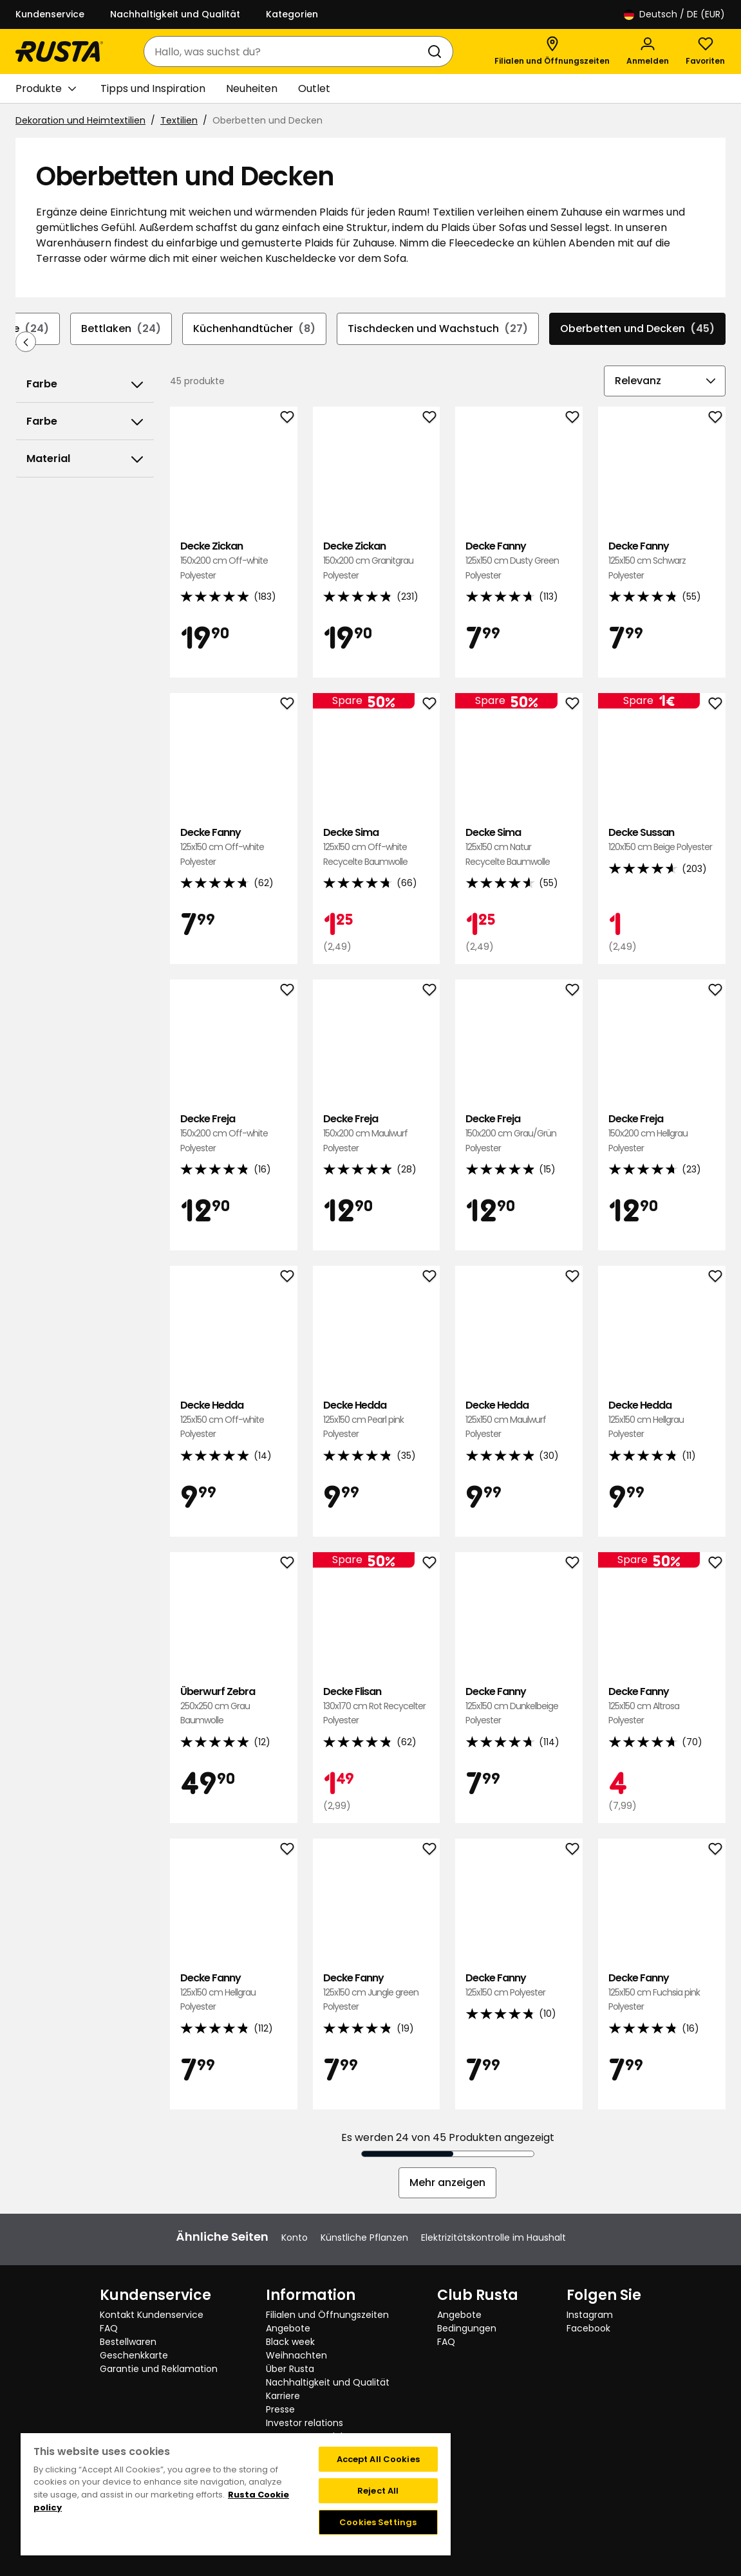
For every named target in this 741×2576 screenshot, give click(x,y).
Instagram (590, 2314)
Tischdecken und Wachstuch (438, 329)
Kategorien (292, 14)
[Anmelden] (648, 51)
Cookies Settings (378, 2522)
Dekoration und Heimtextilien (80, 120)
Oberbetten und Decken (637, 329)
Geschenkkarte (134, 2355)
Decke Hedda (233, 1419)
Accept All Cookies (378, 2459)
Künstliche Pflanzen (364, 2237)
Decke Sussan (661, 840)
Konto (294, 2237)
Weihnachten (296, 2355)
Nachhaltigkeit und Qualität (175, 14)
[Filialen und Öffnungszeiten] (552, 51)
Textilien (179, 120)
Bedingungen (466, 2328)
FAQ (109, 2328)
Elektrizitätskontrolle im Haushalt (493, 2237)
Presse (280, 2409)
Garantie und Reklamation (159, 2368)
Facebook (588, 2328)
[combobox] (285, 51)
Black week (290, 2341)
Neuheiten (251, 88)
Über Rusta (290, 2368)
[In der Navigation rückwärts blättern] (25, 341)
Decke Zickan (233, 560)
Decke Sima (376, 847)
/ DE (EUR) (674, 14)
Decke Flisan (376, 1706)
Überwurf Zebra (233, 1706)
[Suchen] (437, 51)
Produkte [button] (45, 89)
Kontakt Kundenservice (151, 2314)
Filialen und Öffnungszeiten (327, 2314)
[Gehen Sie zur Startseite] (59, 51)
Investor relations (304, 2422)
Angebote (288, 2328)
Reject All (378, 2491)
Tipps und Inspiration (152, 88)
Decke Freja (233, 1133)
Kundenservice (49, 14)
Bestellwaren (128, 2341)
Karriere (283, 2395)
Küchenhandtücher (254, 329)
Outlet (314, 88)
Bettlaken (121, 329)
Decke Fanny (518, 560)
